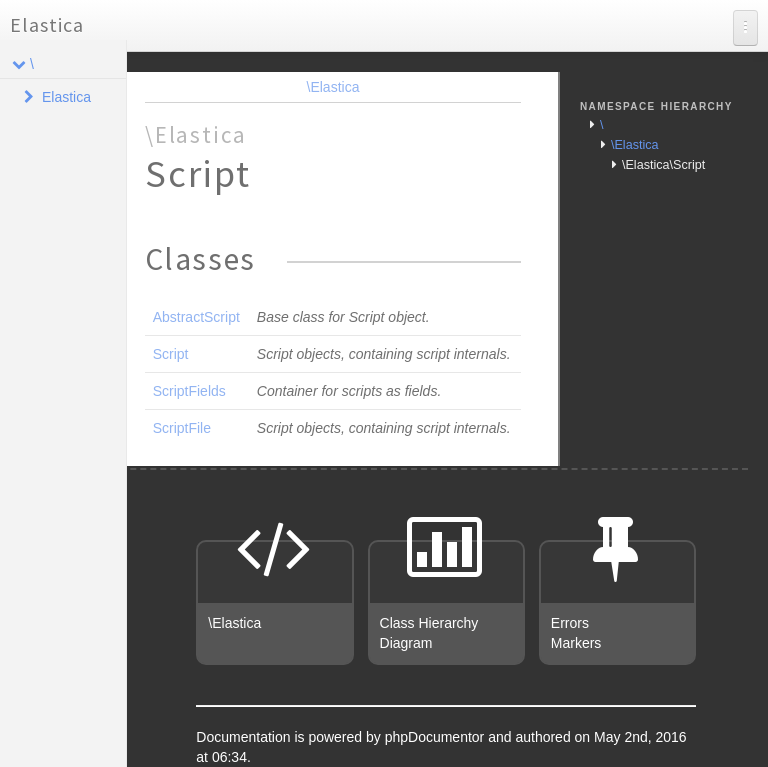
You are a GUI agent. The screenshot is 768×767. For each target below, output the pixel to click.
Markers (576, 643)
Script (171, 354)
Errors (570, 623)
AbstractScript (196, 317)
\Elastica (333, 87)
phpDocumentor (437, 737)
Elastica (47, 24)
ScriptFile (182, 428)
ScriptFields (189, 391)
